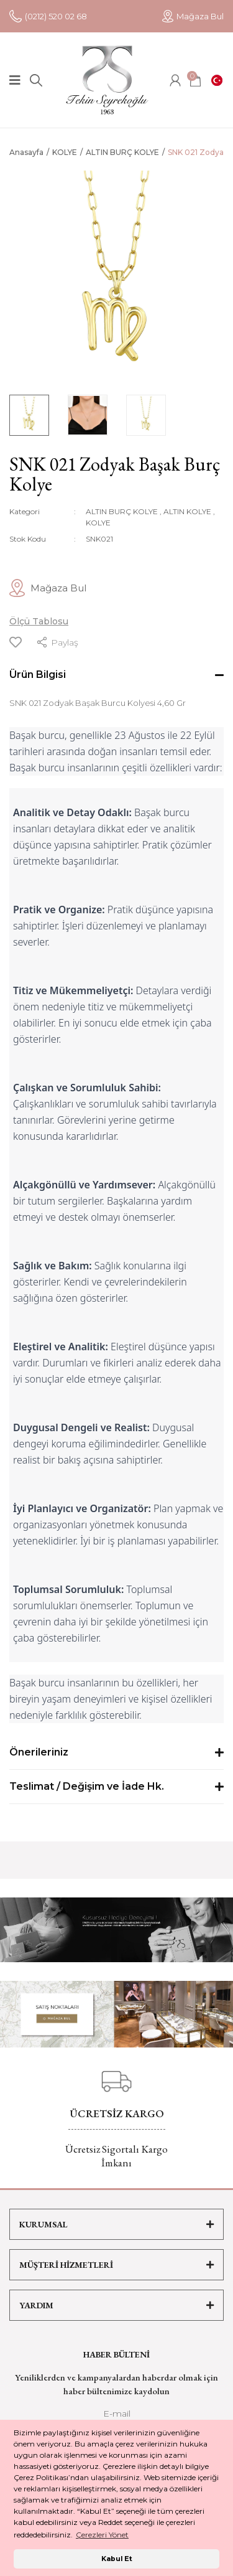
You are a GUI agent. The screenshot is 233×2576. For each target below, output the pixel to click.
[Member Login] (175, 80)
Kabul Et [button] (116, 2559)
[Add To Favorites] (15, 642)
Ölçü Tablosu (38, 621)
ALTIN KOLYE (187, 511)
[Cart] (195, 80)
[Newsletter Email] (116, 2417)
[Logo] (107, 80)
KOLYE (98, 522)
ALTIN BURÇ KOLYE (122, 511)
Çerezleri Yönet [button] (102, 2534)
